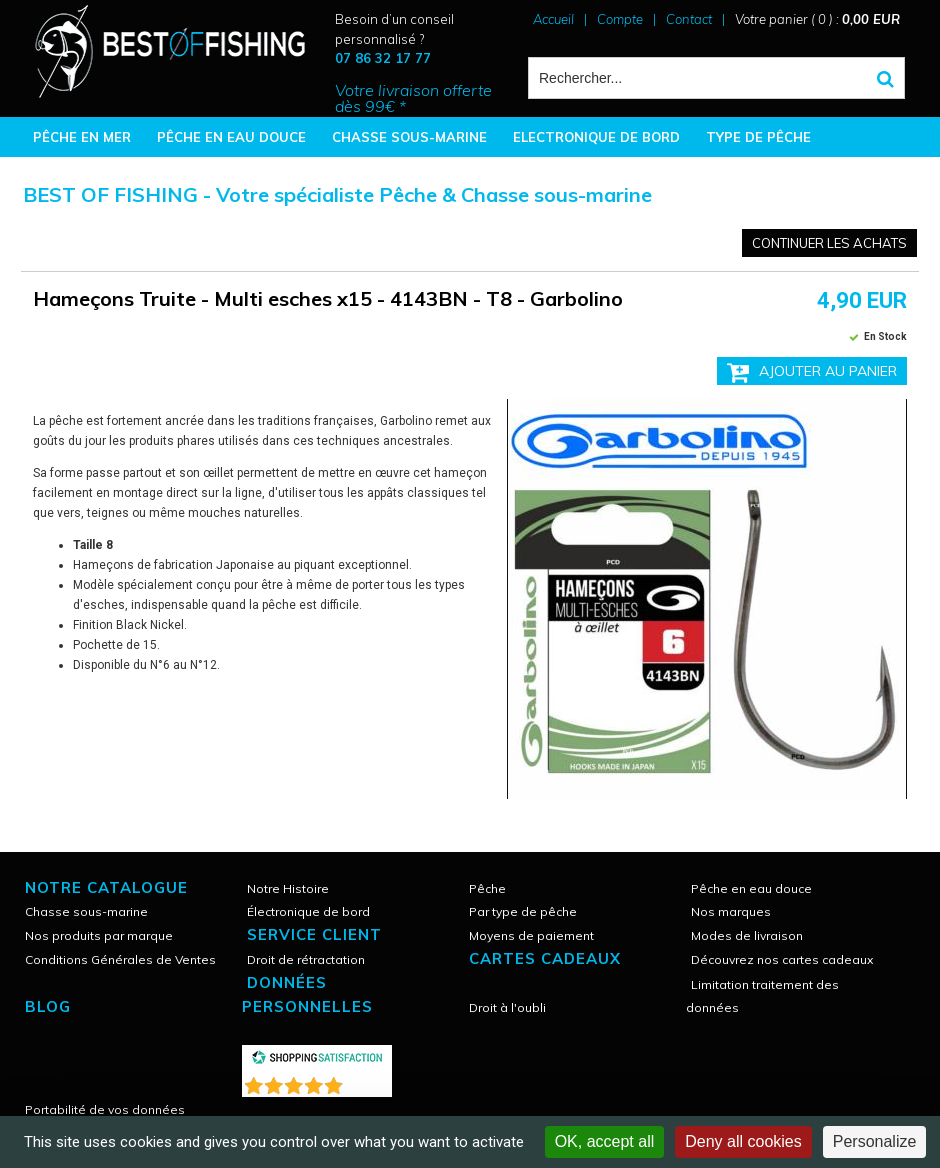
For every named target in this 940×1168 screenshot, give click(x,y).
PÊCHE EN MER (82, 137)
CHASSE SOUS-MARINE (409, 137)
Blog (48, 1006)
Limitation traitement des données (762, 996)
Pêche (487, 888)
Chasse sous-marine (86, 911)
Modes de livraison (747, 935)
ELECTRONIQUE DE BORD (596, 137)
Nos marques (731, 911)
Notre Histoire (288, 888)
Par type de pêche (523, 911)
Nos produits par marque (99, 935)
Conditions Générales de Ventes (120, 959)
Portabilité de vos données (105, 1109)
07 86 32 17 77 (383, 58)
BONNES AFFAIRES (94, 177)
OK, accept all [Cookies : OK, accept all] (605, 1141)
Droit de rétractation (306, 959)
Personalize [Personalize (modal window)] (875, 1141)
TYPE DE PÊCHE (758, 137)
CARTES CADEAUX (545, 958)
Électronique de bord (308, 911)
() (369, 1081)
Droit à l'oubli (507, 1007)
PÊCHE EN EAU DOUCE (231, 137)
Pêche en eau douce (751, 888)
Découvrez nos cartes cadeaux (782, 959)
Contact (689, 19)
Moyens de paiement (531, 935)
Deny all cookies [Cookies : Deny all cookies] (743, 1141)
